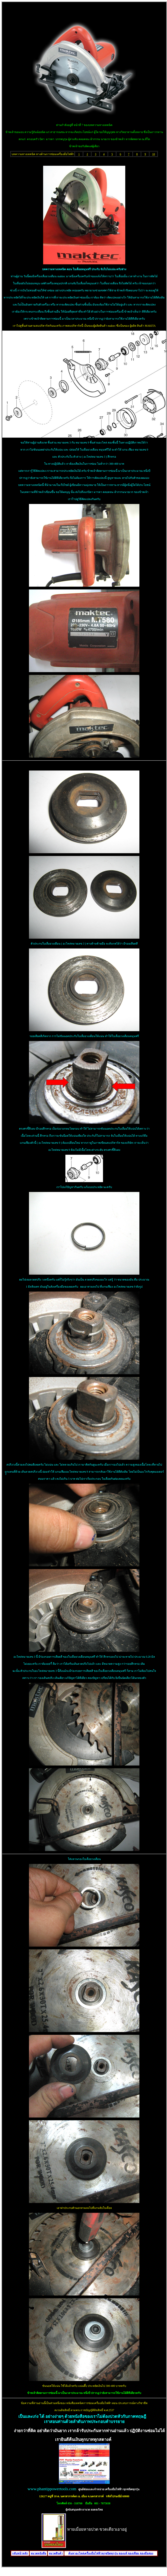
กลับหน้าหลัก (20, 2553)
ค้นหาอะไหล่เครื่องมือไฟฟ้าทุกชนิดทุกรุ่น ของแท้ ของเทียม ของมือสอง (110, 2553)
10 (153, 154)
